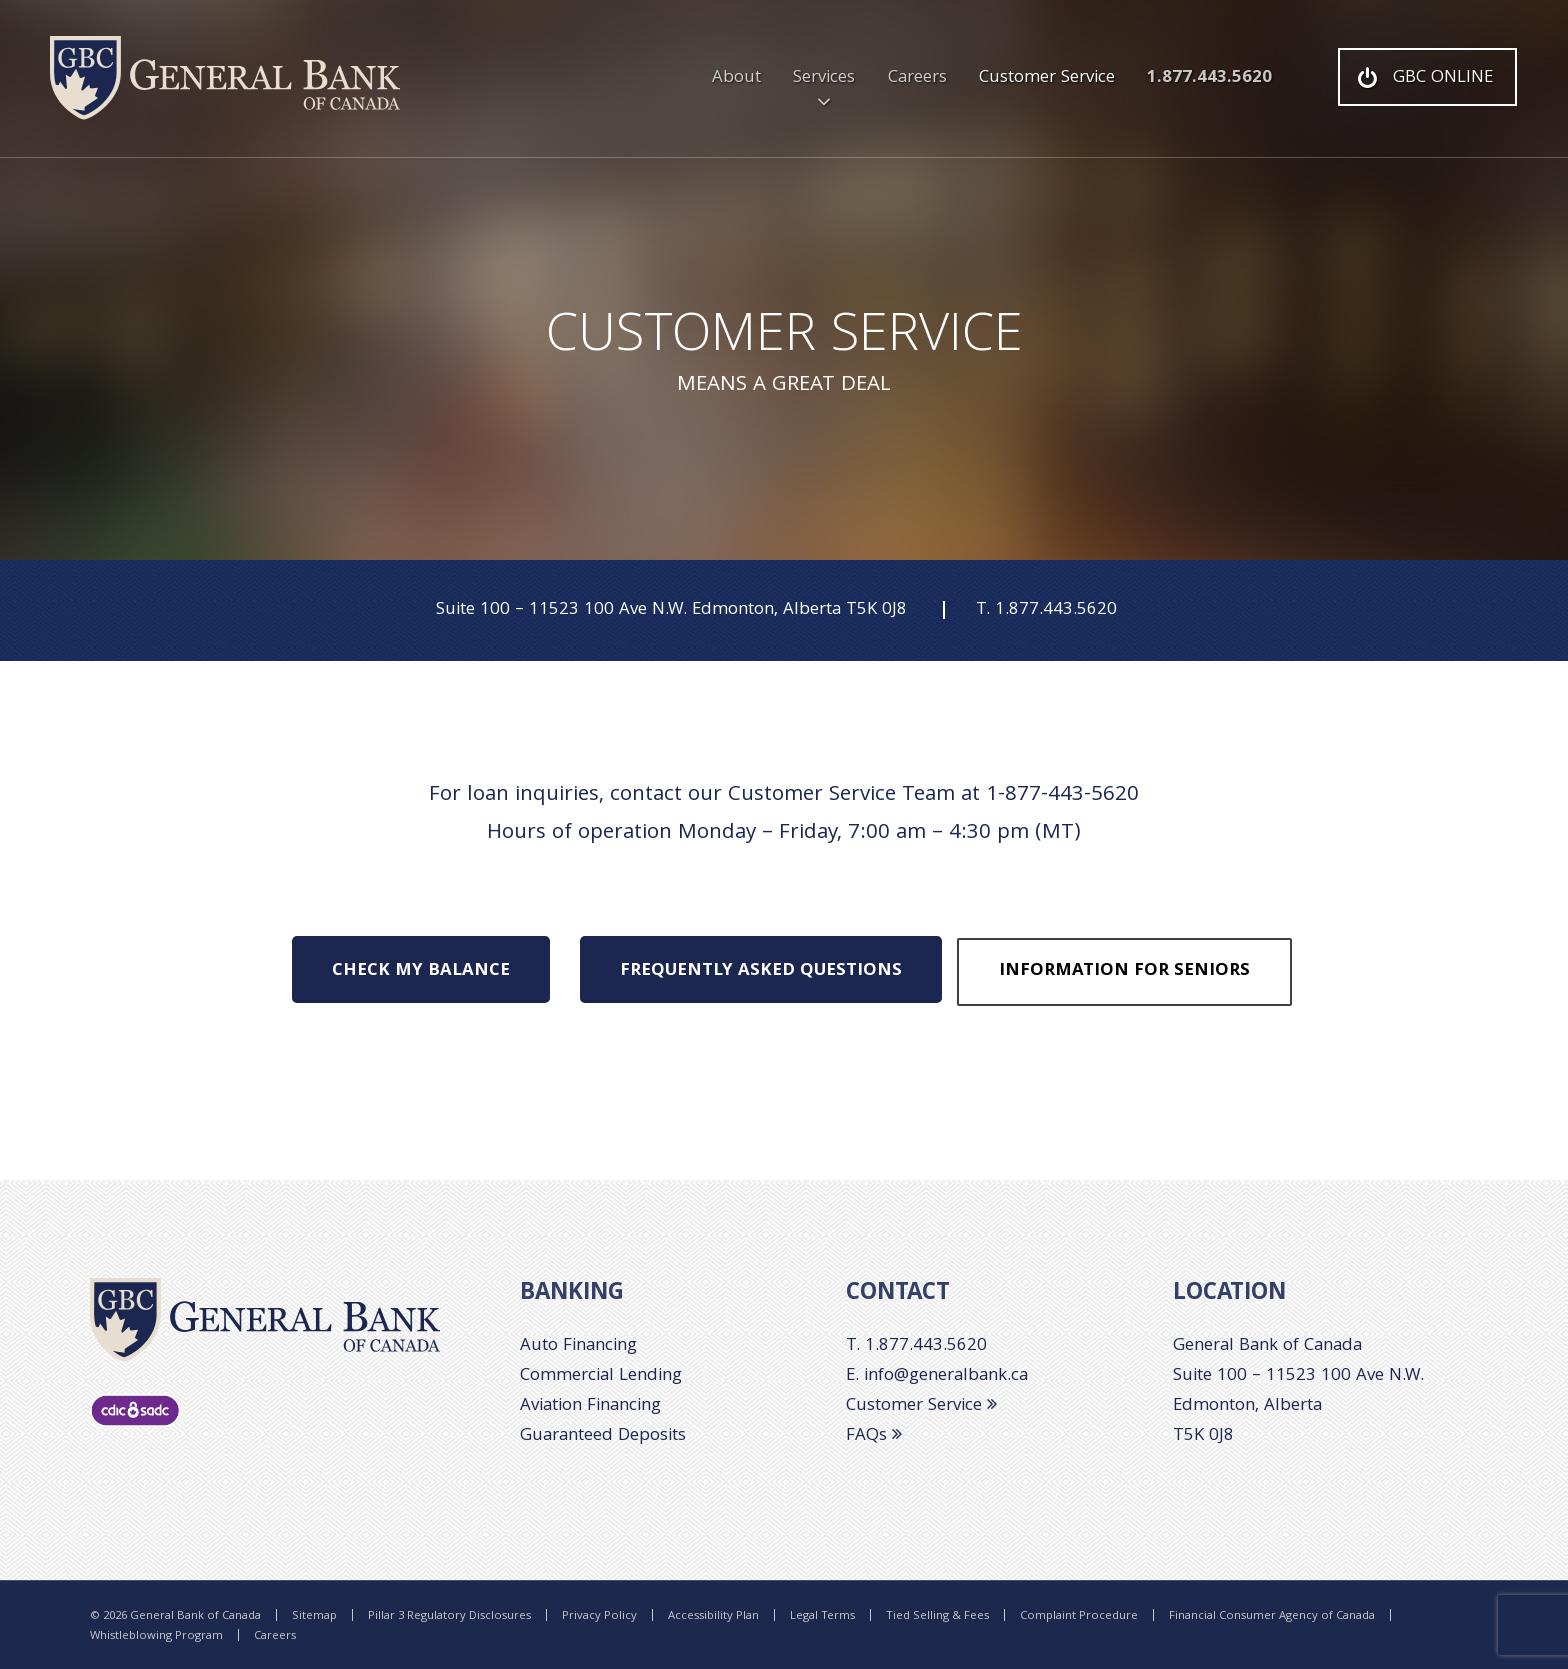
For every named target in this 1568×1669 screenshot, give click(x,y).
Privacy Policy (599, 1617)
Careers (917, 78)
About (736, 78)
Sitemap (314, 1617)
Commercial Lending (601, 1376)
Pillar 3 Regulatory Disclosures (449, 1617)
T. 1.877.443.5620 (916, 1346)
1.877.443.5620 (1209, 78)
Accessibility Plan (713, 1617)
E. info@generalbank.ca (937, 1376)
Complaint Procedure (1079, 1617)
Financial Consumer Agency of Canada (1272, 1617)
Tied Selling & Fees (937, 1617)
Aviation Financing (590, 1406)
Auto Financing (578, 1346)
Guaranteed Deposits (603, 1436)
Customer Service (1047, 78)
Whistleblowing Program (156, 1637)
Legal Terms (822, 1617)
